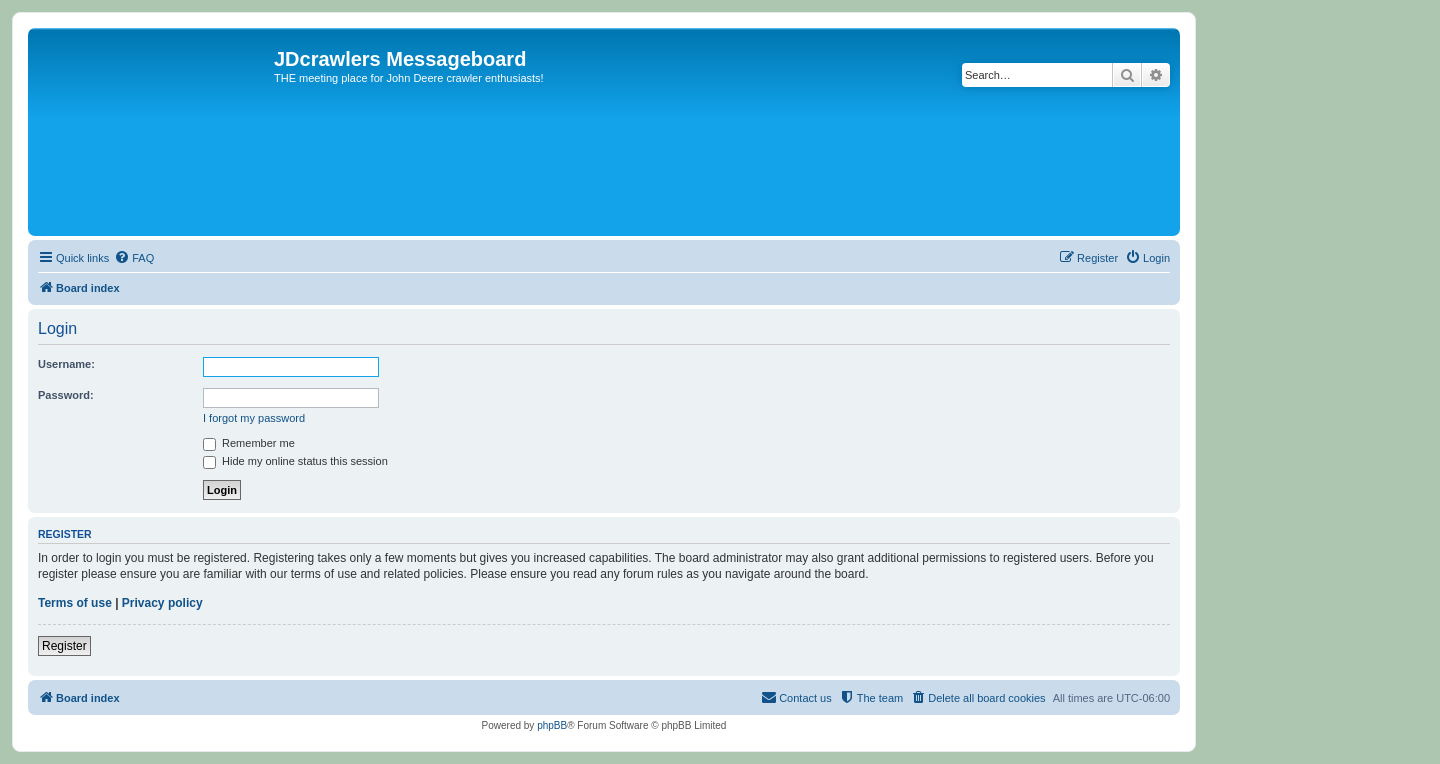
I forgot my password (254, 418)
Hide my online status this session (295, 461)
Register (64, 646)
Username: (66, 364)
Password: (66, 395)
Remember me (249, 443)
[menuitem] (134, 258)
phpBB (552, 725)
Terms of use (75, 603)
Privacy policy (162, 603)
